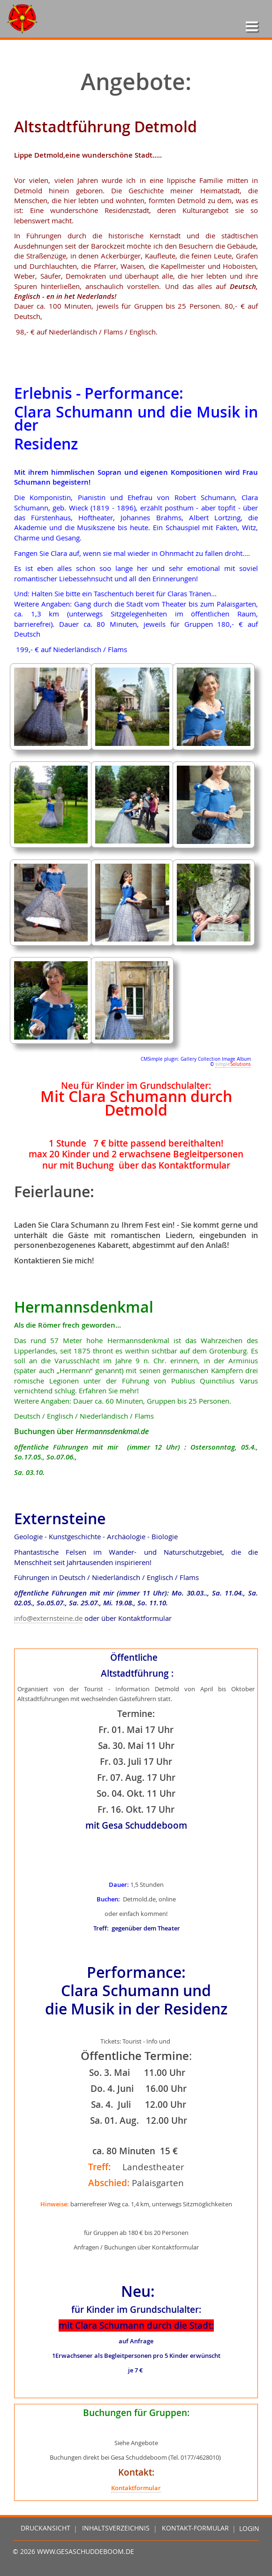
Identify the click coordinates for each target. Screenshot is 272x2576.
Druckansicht (45, 2528)
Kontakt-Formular (195, 2528)
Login (249, 2528)
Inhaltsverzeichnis (116, 2528)
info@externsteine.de (48, 1618)
